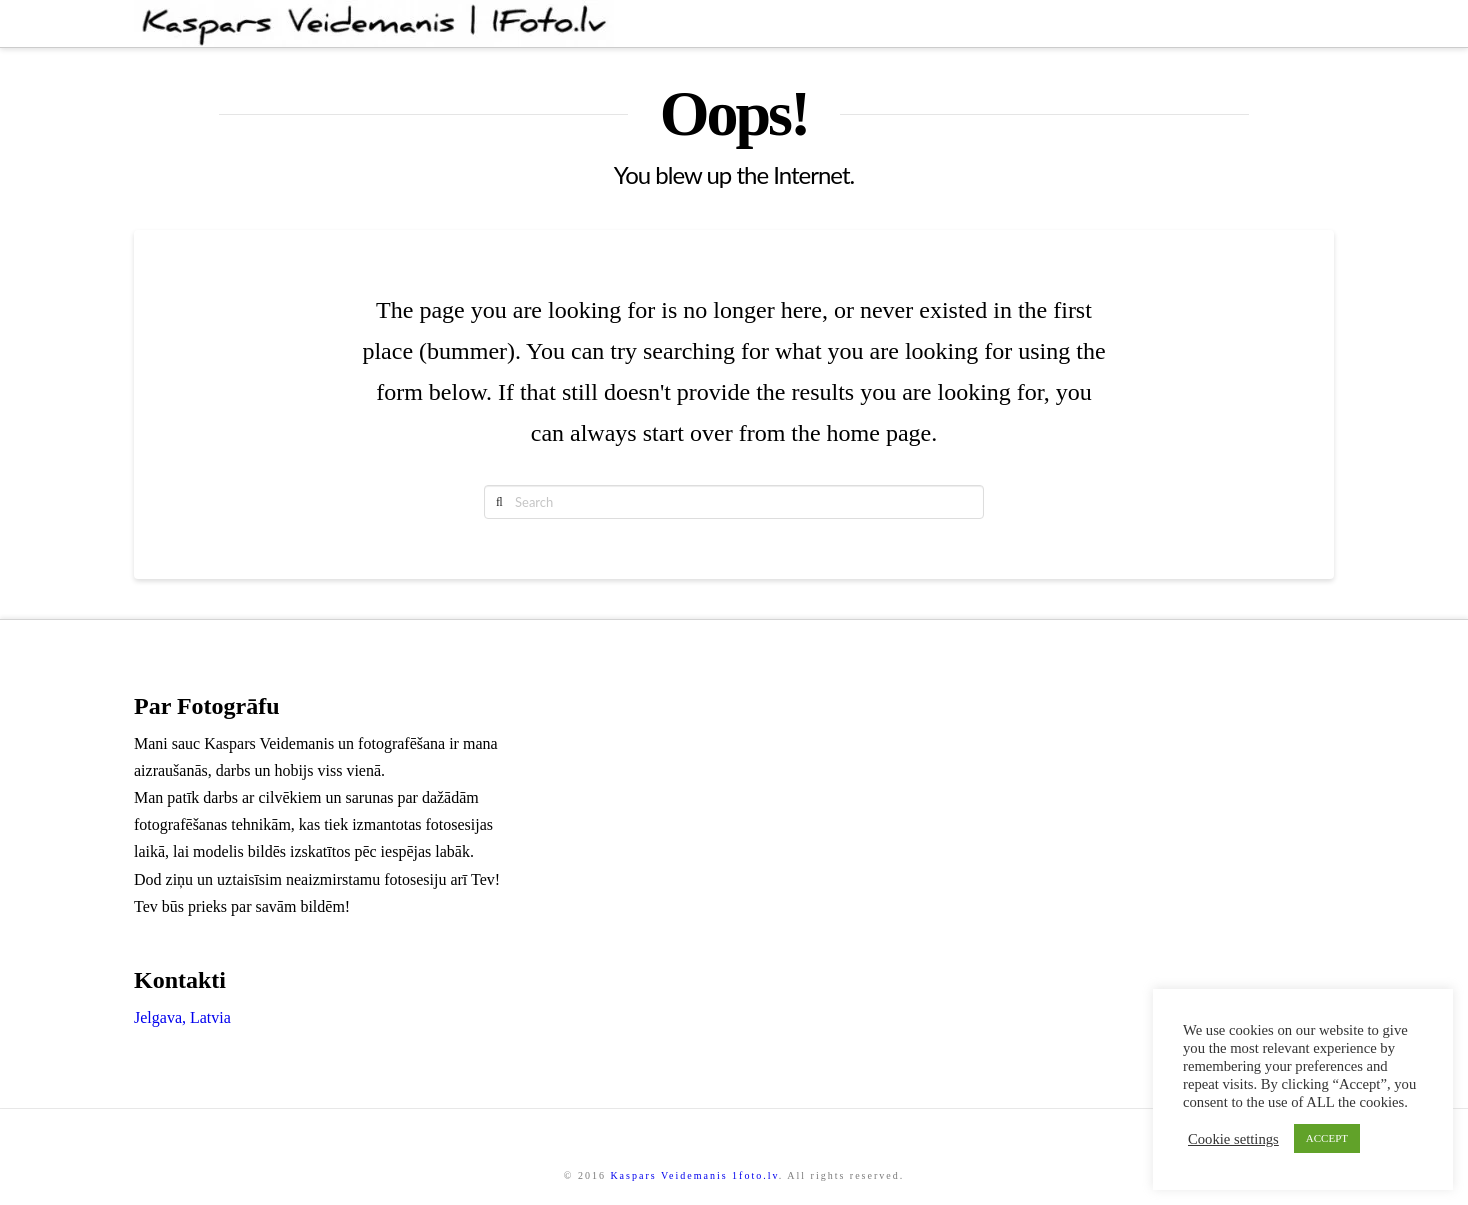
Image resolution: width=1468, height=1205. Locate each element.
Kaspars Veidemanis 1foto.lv (694, 1175)
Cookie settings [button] (1233, 1139)
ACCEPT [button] (1327, 1138)
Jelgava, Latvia (182, 1017)
